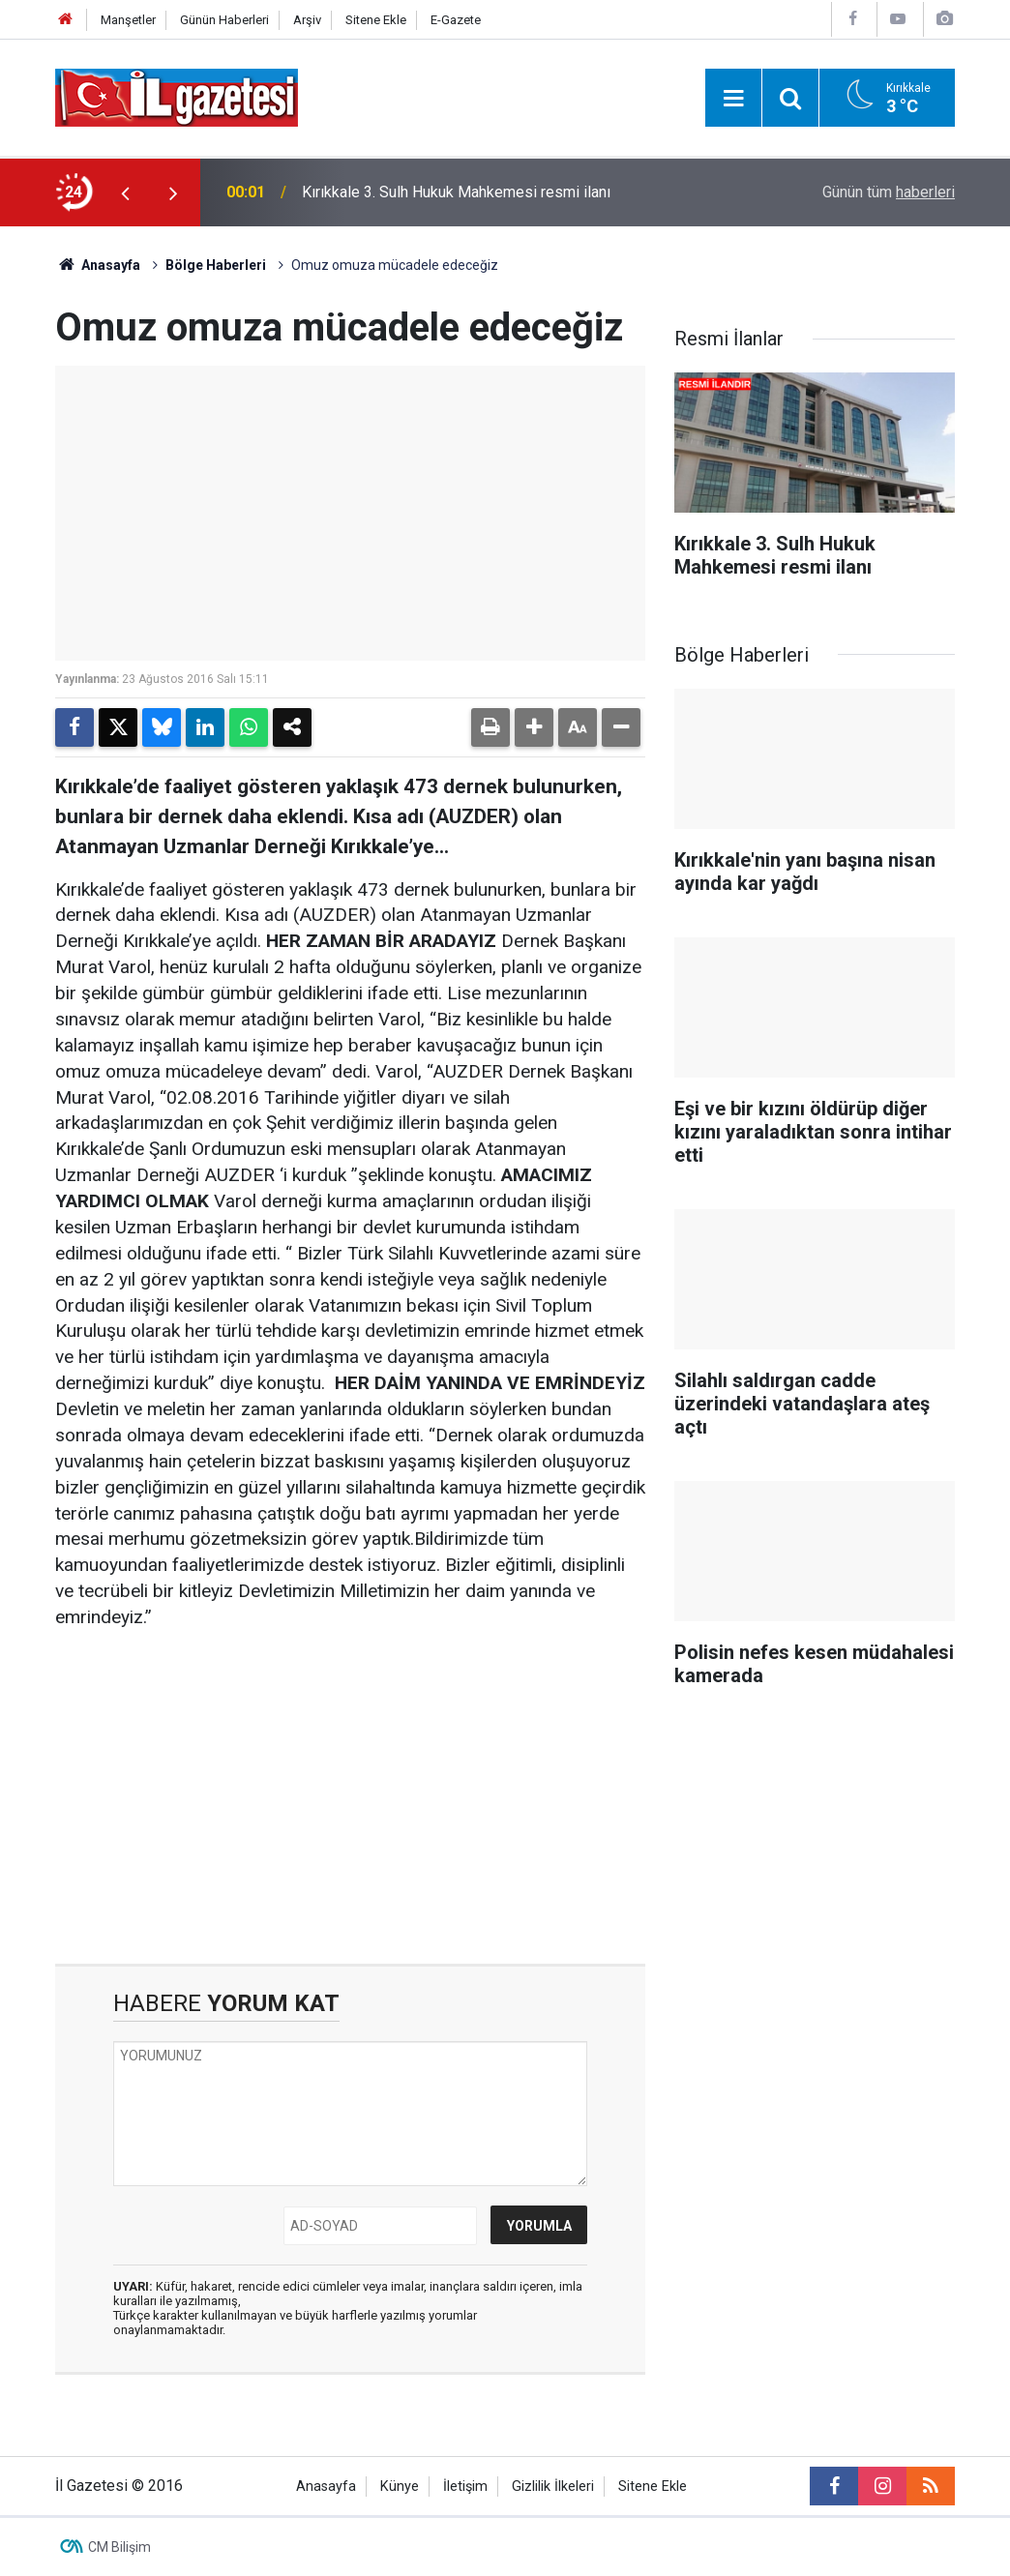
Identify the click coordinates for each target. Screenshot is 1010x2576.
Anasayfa (97, 265)
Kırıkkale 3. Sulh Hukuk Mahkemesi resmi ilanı (456, 192)
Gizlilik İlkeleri (553, 2486)
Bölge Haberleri (215, 265)
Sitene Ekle (375, 20)
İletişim (465, 2486)
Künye (399, 2486)
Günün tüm (888, 192)
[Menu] (733, 98)
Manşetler (128, 20)
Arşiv (307, 20)
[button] (534, 727)
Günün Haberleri (224, 20)
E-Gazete (456, 20)
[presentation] (125, 192)
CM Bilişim (119, 2547)
